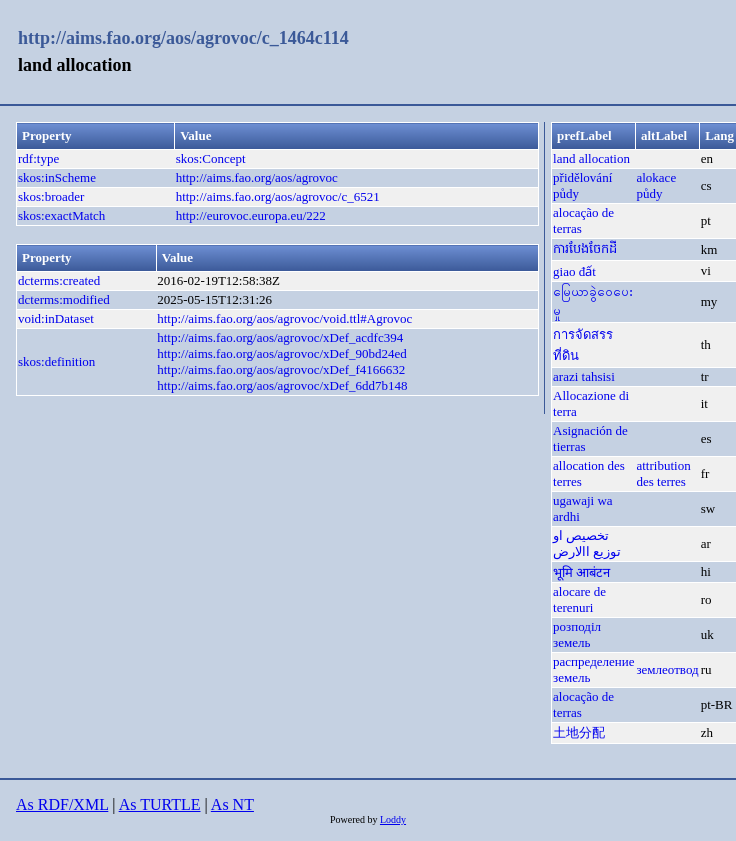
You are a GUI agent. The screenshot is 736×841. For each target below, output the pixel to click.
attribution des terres (663, 473)
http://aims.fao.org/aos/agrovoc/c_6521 (278, 196)
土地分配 (579, 732)
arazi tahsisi (584, 376)
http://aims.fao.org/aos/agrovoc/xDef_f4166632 (281, 369)
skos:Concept (211, 158)
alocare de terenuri (579, 599)
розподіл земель (577, 634)
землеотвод (667, 669)
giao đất (574, 271)
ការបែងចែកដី (585, 248)
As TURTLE (160, 804)
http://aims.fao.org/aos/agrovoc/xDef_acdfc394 (280, 337)
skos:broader (51, 196)
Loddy (393, 819)
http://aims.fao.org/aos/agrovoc (257, 177)
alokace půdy (656, 185)
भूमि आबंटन (581, 572)
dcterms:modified (64, 299)
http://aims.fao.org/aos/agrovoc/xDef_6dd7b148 (282, 385)
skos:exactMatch (61, 215)
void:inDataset (56, 318)
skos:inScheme (57, 177)
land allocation (591, 158)
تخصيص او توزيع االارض (587, 543)
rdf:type (38, 158)
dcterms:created (59, 280)
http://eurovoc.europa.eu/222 (251, 215)
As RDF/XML (62, 804)
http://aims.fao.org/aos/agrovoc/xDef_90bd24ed (282, 353)
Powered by (355, 819)
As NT (232, 804)
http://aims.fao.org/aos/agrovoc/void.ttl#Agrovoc (284, 318)
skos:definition (56, 361)
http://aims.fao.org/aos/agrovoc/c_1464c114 (183, 38)
